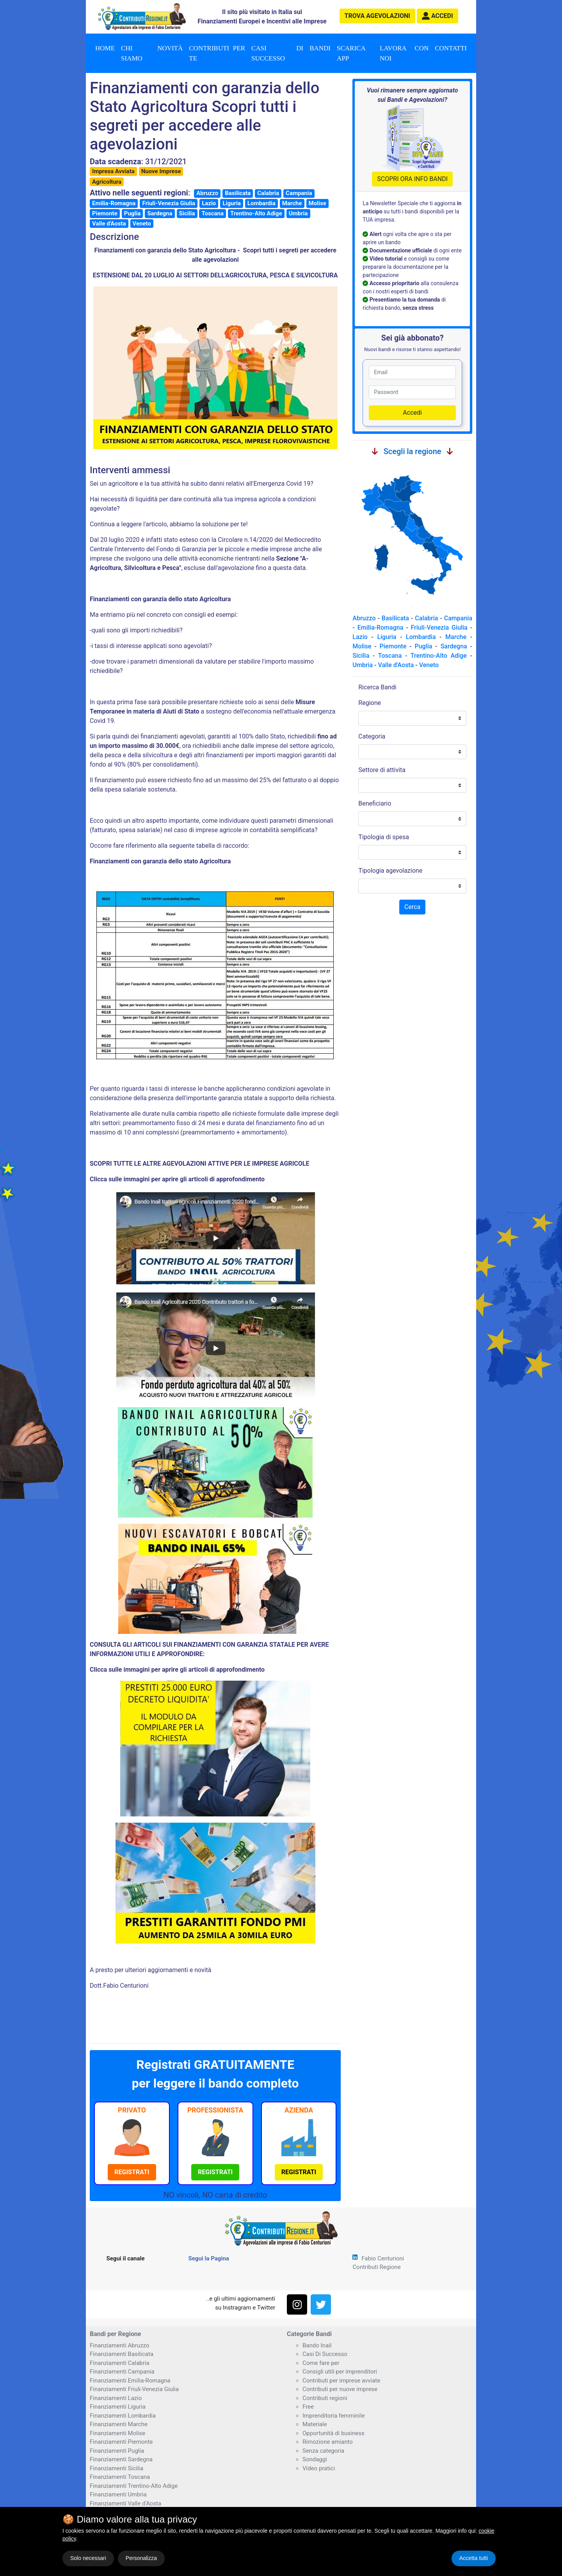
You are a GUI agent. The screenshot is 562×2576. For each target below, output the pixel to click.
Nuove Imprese (161, 171)
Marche (292, 203)
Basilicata (238, 193)
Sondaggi (314, 2459)
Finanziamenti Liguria (118, 2406)
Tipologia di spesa (383, 837)
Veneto (142, 223)
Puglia (132, 213)
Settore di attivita (381, 770)
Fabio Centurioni (382, 2258)
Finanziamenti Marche (119, 2424)
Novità (170, 48)
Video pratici (318, 2468)
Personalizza (141, 2558)
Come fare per (321, 2363)
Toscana (212, 213)
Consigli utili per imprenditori (339, 2371)
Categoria (371, 736)
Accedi (412, 412)
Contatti (451, 48)
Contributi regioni (324, 2398)
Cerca (412, 907)
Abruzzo (207, 193)
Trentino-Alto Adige (256, 213)
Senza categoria (323, 2450)
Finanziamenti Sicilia (116, 2468)
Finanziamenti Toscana (120, 2476)
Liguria (231, 203)
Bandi (320, 48)
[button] (437, 16)
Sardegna (159, 213)
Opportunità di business (333, 2433)
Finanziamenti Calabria (119, 2363)
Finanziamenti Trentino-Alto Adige (134, 2485)
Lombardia (261, 203)
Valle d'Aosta (109, 223)
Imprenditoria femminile (333, 2415)
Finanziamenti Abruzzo (119, 2345)
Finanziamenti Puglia (117, 2450)
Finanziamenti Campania (122, 2371)
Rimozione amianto (327, 2441)
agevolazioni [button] (377, 16)
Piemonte (104, 213)
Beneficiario (374, 803)
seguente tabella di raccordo (208, 845)
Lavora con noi (404, 53)
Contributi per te (217, 53)
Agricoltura (106, 181)
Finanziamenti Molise (117, 2433)
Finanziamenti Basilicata (121, 2354)
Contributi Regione (376, 2267)
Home (105, 48)
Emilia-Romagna (113, 203)
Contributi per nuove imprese (339, 2389)
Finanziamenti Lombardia (123, 2415)
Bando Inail (316, 2345)
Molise (317, 203)
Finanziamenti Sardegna (121, 2459)
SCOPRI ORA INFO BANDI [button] (412, 179)
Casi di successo (277, 53)
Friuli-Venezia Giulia (168, 203)
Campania (299, 193)
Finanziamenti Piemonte (121, 2441)
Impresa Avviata (113, 171)
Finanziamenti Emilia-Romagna (130, 2380)
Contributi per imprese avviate (341, 2380)
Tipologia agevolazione (390, 870)
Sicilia (187, 213)
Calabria (268, 193)
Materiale (314, 2424)
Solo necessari (88, 2558)
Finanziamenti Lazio (116, 2398)
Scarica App (351, 53)
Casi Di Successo (324, 2354)
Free (308, 2406)
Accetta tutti (473, 2558)
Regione (369, 703)
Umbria (298, 213)
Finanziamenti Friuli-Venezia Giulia (134, 2389)
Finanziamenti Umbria (118, 2494)
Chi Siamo (131, 53)
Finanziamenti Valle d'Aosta (125, 2503)
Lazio (209, 203)
